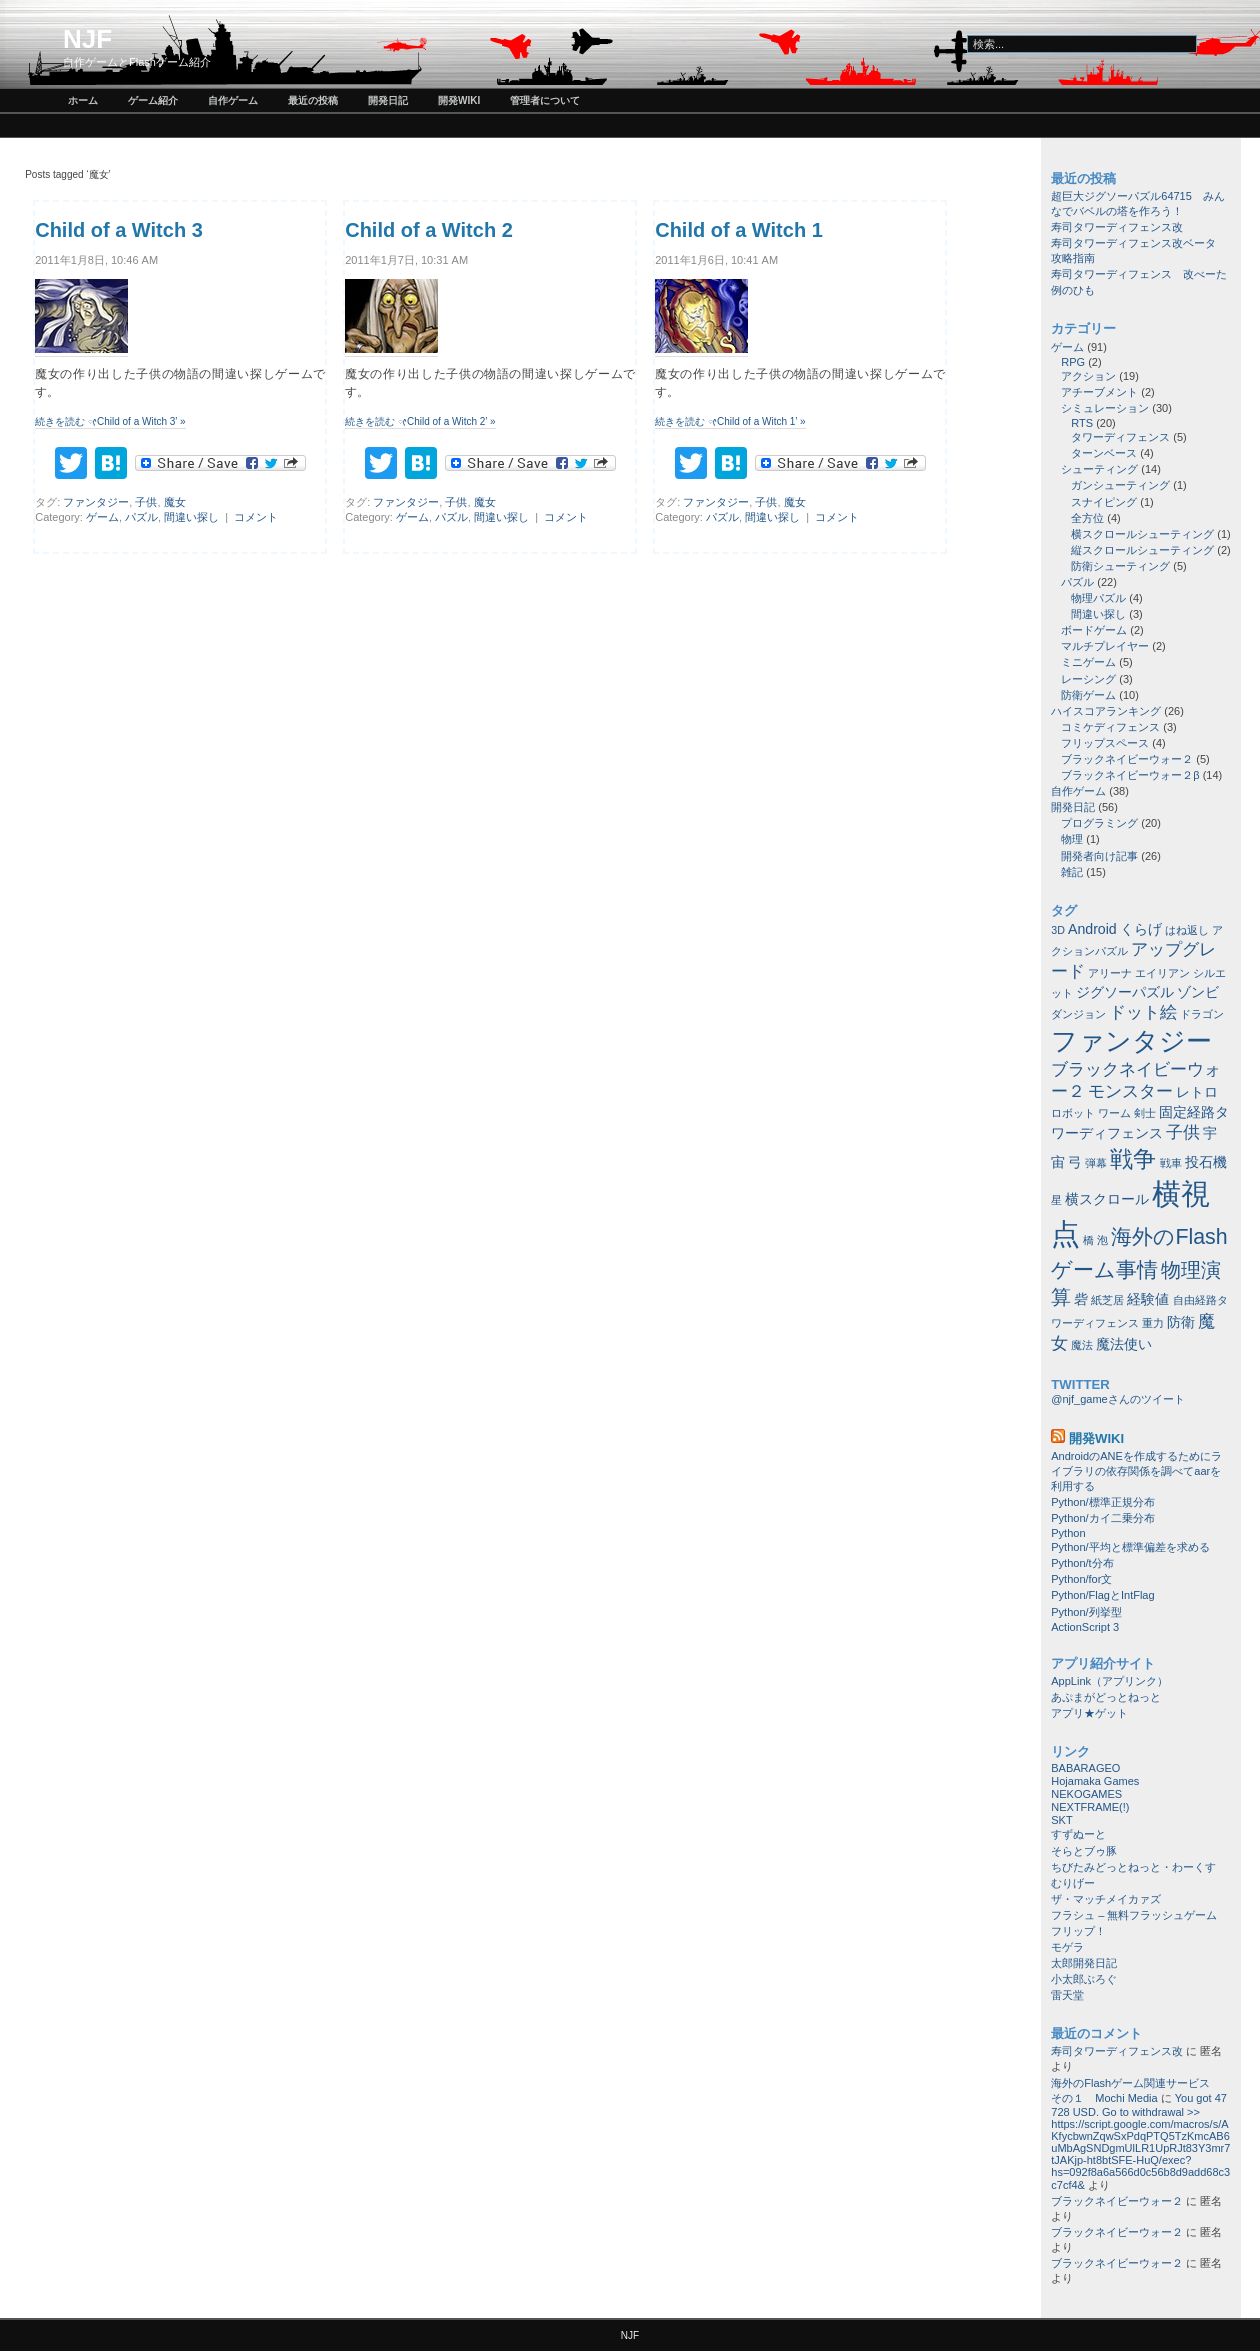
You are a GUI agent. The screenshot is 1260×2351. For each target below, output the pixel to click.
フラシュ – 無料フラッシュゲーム (1134, 1915)
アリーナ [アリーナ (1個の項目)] (1110, 973)
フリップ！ (1078, 1931)
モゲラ (1067, 1947)
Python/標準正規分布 (1102, 1502)
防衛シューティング (1120, 566)
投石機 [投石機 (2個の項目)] (1206, 1162)
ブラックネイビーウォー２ (1127, 759)
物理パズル (1098, 598)
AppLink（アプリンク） (1109, 1681)
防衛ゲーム (1088, 695)
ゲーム (102, 517)
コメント (256, 517)
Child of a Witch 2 (429, 230)
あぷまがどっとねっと (1106, 1697)
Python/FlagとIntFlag (1102, 1595)
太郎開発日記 (1084, 1963)
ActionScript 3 (1085, 1627)
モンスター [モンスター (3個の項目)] (1130, 1091)
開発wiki (459, 100)
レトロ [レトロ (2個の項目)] (1197, 1092)
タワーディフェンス (1120, 437)
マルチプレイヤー (1105, 646)
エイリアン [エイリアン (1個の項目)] (1162, 973)
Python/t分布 (1082, 1563)
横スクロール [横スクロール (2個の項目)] (1107, 1199)
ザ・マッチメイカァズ (1106, 1899)
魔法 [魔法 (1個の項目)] (1082, 1345)
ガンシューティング (1120, 485)
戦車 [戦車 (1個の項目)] (1171, 1163)
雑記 (1072, 872)
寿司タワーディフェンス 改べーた (1139, 274)
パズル (141, 517)
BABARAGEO (1085, 1768)
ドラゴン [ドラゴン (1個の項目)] (1202, 1014)
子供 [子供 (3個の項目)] (1183, 1132)
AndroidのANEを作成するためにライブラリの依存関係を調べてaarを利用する (1136, 1471)
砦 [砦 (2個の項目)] (1081, 1299)
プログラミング (1099, 823)
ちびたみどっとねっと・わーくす (1133, 1867)
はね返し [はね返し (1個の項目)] (1187, 930)
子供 (146, 502)
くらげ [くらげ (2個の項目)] (1141, 929)
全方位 (1087, 518)
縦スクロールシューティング (1142, 550)
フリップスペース (1105, 743)
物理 (1072, 839)
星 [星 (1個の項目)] (1056, 1200)
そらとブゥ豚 (1084, 1851)
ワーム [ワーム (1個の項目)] (1114, 1113)
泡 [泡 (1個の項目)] (1102, 1240)
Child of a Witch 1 (739, 230)
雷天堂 (1067, 1995)
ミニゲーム (1088, 662)
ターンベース (1104, 453)
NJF (87, 39)
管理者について (545, 100)
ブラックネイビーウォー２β (1130, 775)
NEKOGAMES (1086, 1794)
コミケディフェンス (1110, 727)
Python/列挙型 (1086, 1612)
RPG (1073, 362)
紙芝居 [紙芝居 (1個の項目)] (1107, 1300)
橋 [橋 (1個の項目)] (1088, 1240)
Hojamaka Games (1095, 1781)
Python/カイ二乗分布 (1102, 1518)
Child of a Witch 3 (119, 230)
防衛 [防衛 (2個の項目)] (1181, 1322)
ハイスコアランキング (1106, 711)
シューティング (1099, 469)
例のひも (1073, 290)
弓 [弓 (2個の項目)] (1075, 1162)
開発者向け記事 (1099, 856)
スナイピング (1104, 502)
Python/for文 (1081, 1579)
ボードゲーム (1094, 630)
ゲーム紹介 (153, 100)
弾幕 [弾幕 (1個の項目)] (1096, 1163)
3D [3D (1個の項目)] (1058, 930)
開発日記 (388, 100)
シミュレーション (1105, 408)
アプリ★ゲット (1089, 1713)
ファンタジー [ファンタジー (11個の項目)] (1131, 1041)
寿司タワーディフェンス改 (1117, 227)
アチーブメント (1099, 392)
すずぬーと (1078, 1834)
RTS (1082, 423)
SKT (1061, 1820)
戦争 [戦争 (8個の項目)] (1133, 1159)
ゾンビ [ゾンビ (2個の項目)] (1198, 992)
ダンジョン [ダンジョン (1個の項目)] (1078, 1014)
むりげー (1073, 1883)
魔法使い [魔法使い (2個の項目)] (1124, 1344)
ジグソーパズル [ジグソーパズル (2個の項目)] (1125, 992)
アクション (1088, 376)
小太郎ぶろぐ (1084, 1979)
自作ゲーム (233, 100)
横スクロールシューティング (1142, 534)
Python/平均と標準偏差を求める (1130, 1547)
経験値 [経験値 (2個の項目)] (1148, 1299)
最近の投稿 (313, 100)
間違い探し (191, 517)
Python (1068, 1533)
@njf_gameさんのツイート (1117, 1399)
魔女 (175, 502)
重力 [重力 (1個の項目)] (1153, 1323)
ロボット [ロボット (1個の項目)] (1073, 1113)
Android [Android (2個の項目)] (1092, 929)
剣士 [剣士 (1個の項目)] (1145, 1113)
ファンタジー (96, 502)
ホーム (83, 100)
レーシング (1088, 679)
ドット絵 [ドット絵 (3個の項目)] (1143, 1012)
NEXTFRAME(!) (1090, 1807)
